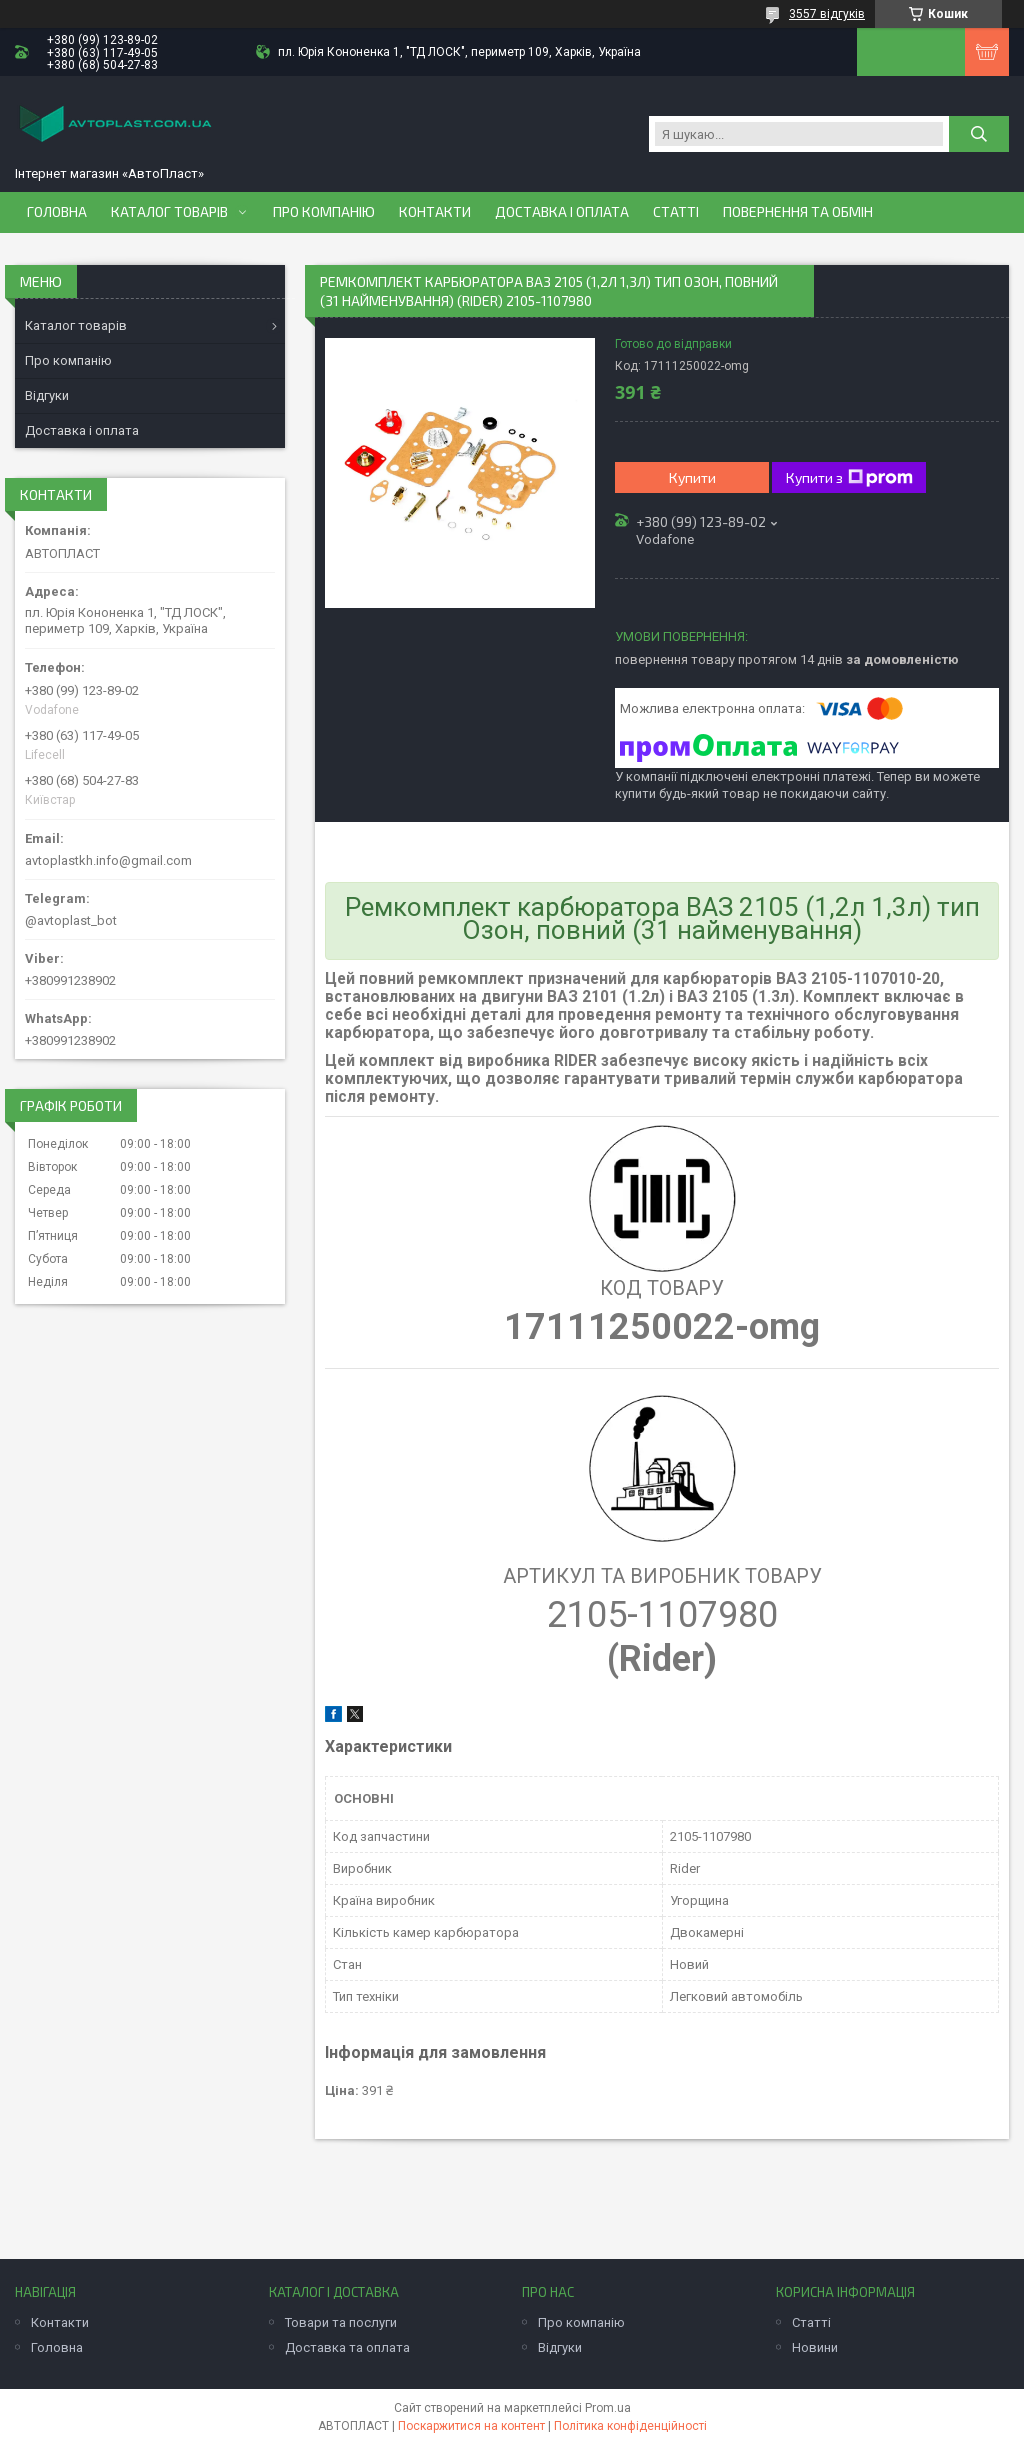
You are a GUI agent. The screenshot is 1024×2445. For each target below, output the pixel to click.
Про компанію (324, 212)
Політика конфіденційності (630, 2426)
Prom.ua (608, 2408)
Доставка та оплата (347, 2347)
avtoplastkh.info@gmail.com (108, 860)
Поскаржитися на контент (471, 2426)
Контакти (435, 212)
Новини (815, 2347)
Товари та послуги (341, 2322)
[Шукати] (979, 134)
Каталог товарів (169, 212)
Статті (676, 212)
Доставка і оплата (562, 212)
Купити (692, 477)
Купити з (849, 478)
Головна (57, 212)
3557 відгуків (827, 14)
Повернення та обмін (798, 212)
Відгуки (47, 395)
